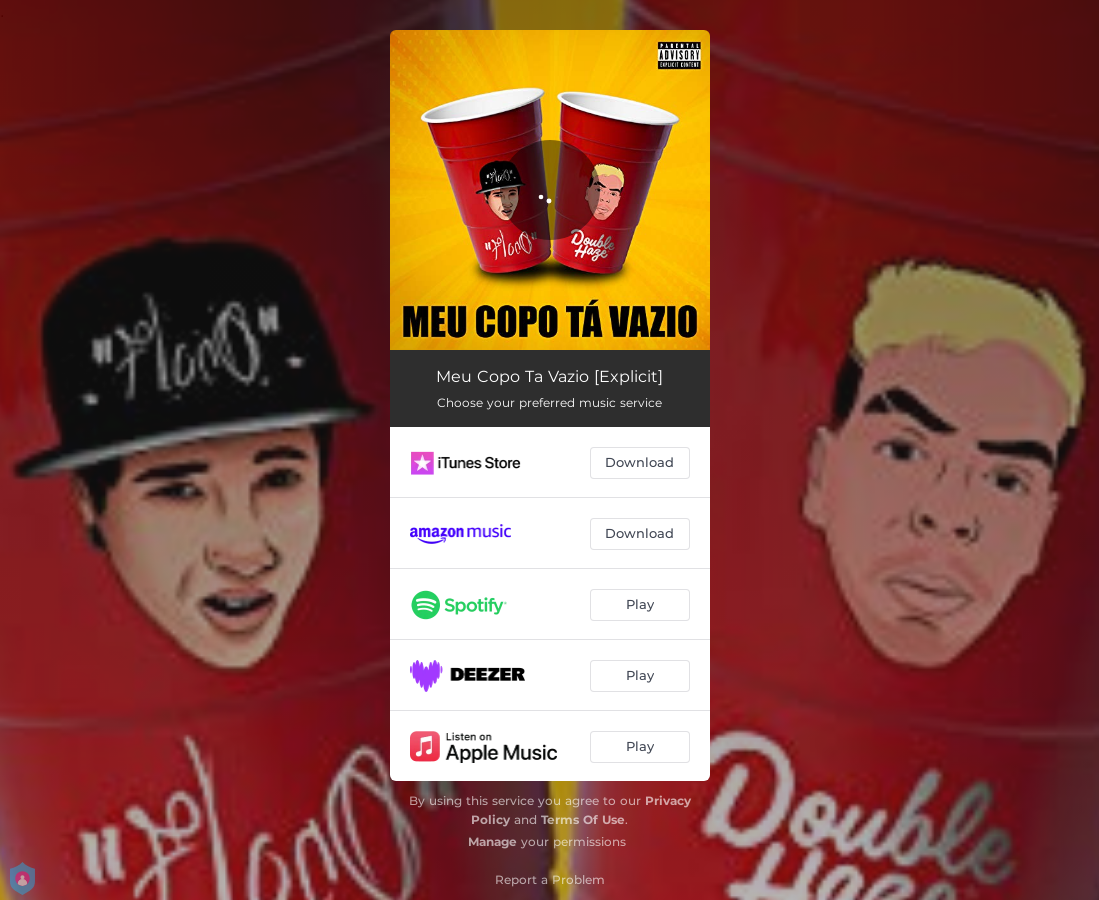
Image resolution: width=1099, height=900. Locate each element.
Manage (492, 841)
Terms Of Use (583, 819)
